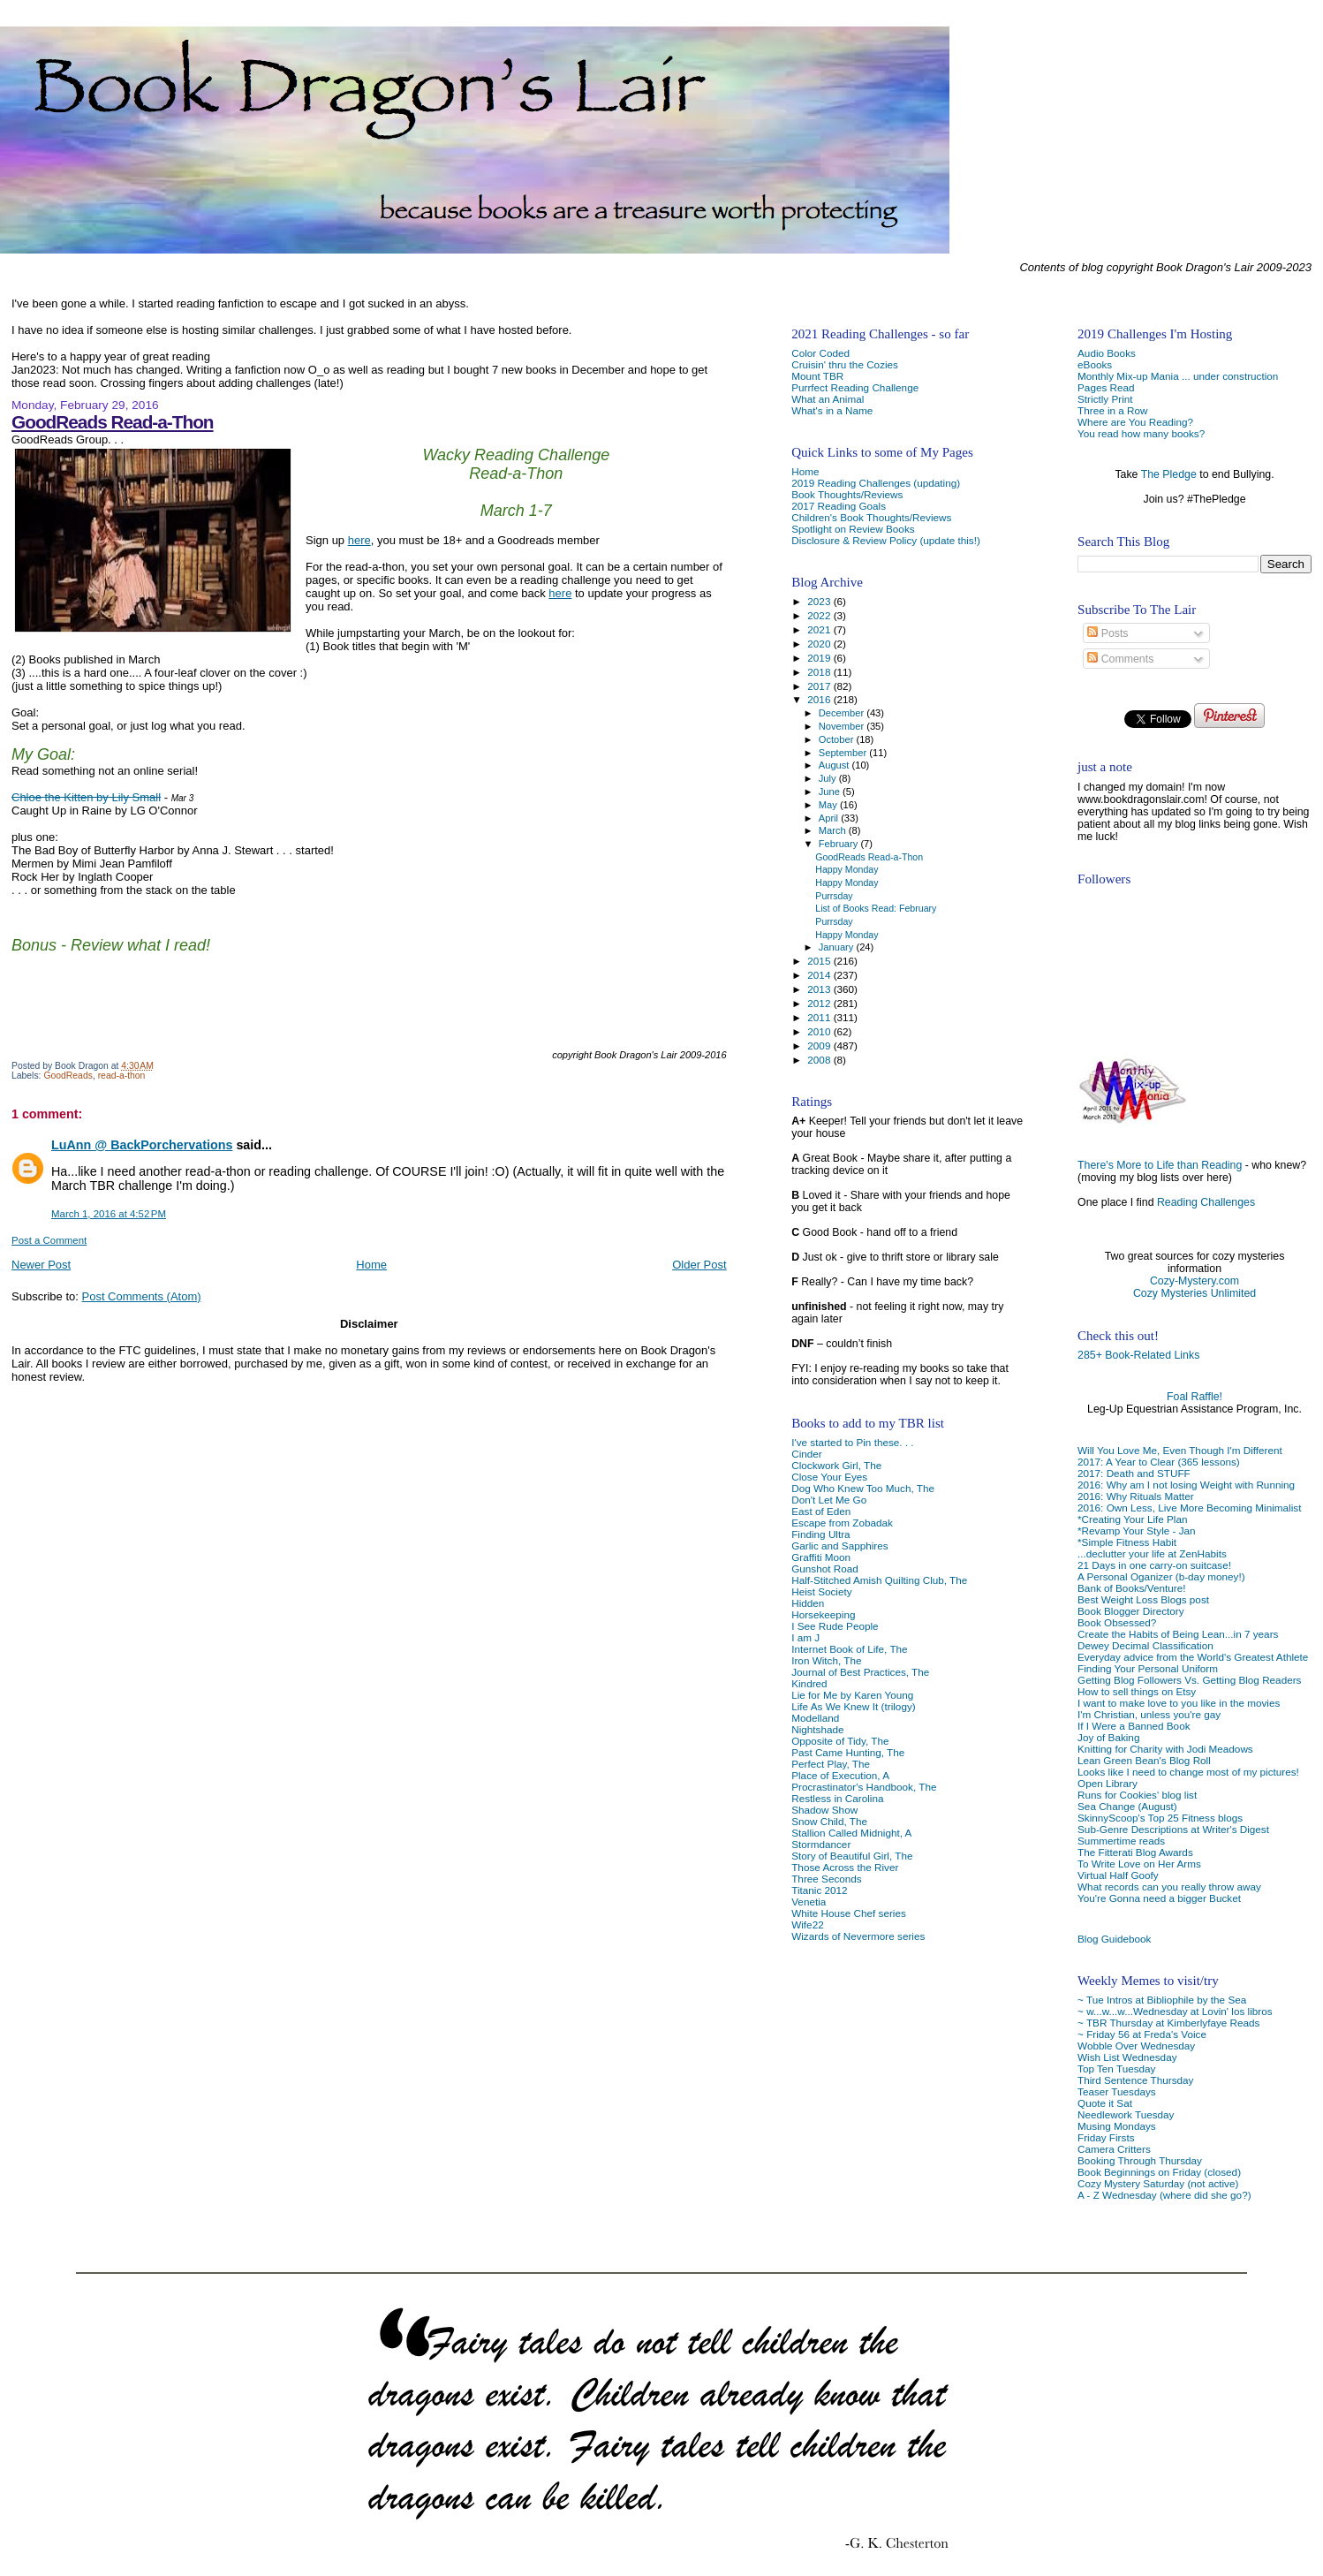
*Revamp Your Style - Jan (1136, 1530)
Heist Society (821, 1591)
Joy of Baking (1108, 1737)
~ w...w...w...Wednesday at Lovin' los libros (1175, 2011)
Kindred (809, 1683)
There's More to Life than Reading (1159, 1165)
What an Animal (827, 399)
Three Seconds (826, 1878)
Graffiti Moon (820, 1557)
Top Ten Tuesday (1116, 2068)
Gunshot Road (824, 1568)
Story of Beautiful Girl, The (851, 1855)
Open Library (1107, 1783)
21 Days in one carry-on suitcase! (1154, 1565)
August (835, 765)
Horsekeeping (823, 1614)
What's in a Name (832, 410)
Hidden (807, 1603)
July (829, 778)
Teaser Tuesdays (1116, 2091)
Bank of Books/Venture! (1131, 1588)
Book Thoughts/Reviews (847, 494)
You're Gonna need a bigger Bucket (1159, 1898)
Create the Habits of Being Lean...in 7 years (1177, 1634)
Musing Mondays (1116, 2126)
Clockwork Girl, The (836, 1465)
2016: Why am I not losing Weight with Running (1186, 1484)
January (838, 947)
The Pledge (1169, 474)
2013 (820, 989)
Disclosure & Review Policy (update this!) (885, 540)
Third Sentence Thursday (1135, 2080)
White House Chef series (848, 1913)
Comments (1120, 659)
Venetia (808, 1901)
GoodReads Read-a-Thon (112, 422)
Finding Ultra (820, 1534)
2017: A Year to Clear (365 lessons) (1158, 1461)
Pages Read (1106, 387)
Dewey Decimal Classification (1145, 1645)
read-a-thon (122, 1075)
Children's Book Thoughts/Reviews (871, 517)
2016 (820, 699)
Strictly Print (1105, 399)
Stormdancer (820, 1844)
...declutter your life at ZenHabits (1152, 1553)
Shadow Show (824, 1809)
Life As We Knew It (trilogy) (853, 1706)
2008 (820, 1059)
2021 (820, 629)
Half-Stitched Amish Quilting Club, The (879, 1580)
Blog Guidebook (1114, 1938)
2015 (820, 960)
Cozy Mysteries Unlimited (1194, 1293)
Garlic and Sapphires (839, 1545)
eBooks (1094, 364)
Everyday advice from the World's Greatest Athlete (1192, 1657)
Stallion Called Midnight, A (851, 1832)
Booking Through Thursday (1139, 2160)
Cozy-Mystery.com (1194, 1281)
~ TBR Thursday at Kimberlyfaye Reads (1168, 2022)
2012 (820, 1003)
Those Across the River (844, 1867)
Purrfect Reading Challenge (855, 387)
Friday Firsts (1105, 2137)
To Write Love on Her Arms (1139, 1863)
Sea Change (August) (1127, 1806)
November (842, 726)
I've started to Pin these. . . (852, 1442)
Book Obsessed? (1116, 1622)
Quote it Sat (1104, 2103)
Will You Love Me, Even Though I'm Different (1179, 1450)
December (842, 713)
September (844, 752)
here (359, 540)
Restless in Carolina (837, 1798)
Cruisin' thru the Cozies (844, 364)
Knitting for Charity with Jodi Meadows (1165, 1748)
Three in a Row (1112, 410)
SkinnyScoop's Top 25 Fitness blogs (1160, 1817)
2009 (820, 1045)
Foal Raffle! (1194, 1396)
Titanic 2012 (819, 1890)
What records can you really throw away (1169, 1886)
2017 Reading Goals (838, 505)
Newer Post (41, 1264)
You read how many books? (1141, 433)
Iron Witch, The (826, 1660)
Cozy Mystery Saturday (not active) (1157, 2183)
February (840, 843)
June (831, 791)
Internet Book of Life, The (849, 1649)
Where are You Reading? (1135, 422)
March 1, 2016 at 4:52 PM (108, 1213)
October (838, 739)
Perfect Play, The (830, 1763)
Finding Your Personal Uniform (1147, 1668)
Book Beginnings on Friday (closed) (1159, 2172)
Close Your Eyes (829, 1476)
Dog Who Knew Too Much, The (862, 1488)
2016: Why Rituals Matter (1135, 1496)
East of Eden (820, 1511)
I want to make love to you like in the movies (1178, 1702)
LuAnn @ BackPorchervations (141, 1145)
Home (371, 1264)
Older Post (699, 1264)
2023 (820, 601)
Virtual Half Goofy (1118, 1875)
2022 (820, 615)
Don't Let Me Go (828, 1499)
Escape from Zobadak (842, 1522)
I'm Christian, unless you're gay (1149, 1714)
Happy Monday (846, 869)
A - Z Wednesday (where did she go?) (1164, 2195)
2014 (820, 975)
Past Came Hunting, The (847, 1752)
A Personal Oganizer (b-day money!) (1161, 1576)
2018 (820, 672)
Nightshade (817, 1729)
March (834, 830)
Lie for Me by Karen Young (852, 1695)
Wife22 (807, 1924)
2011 (820, 1017)
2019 (820, 657)
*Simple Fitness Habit (1126, 1542)
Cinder (806, 1453)
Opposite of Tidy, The (839, 1740)
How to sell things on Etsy (1136, 1691)
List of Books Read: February (875, 908)
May (829, 804)
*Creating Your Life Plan (1132, 1519)
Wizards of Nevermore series (858, 1936)
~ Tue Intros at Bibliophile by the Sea (1161, 1999)
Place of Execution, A (840, 1775)
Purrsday (833, 895)
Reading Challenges (1206, 1202)
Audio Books (1106, 353)
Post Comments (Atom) (141, 1296)
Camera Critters (1114, 2149)
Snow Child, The (829, 1821)
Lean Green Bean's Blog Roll (1144, 1760)
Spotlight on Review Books (852, 528)
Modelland (815, 1718)
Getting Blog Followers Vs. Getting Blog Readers (1189, 1680)
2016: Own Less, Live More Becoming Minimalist (1189, 1507)
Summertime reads (1121, 1840)
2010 (820, 1031)
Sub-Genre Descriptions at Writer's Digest (1173, 1829)
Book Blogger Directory (1130, 1611)
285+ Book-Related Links (1138, 1355)
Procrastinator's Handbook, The (863, 1786)
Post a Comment (49, 1240)
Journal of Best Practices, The (860, 1672)
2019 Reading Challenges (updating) (875, 483)
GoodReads (67, 1075)
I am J (805, 1637)
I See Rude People (834, 1626)
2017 (820, 686)
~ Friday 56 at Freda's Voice (1141, 2034)
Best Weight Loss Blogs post (1143, 1599)
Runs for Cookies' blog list (1137, 1794)
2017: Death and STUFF (1134, 1473)
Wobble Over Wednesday (1136, 2045)
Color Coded (820, 353)
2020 (820, 643)
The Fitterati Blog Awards (1135, 1852)
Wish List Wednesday (1126, 2057)
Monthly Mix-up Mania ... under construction (1177, 376)
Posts (1107, 633)
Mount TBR (817, 376)
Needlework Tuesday (1125, 2114)
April (830, 818)
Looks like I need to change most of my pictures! (1188, 1771)
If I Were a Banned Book (1133, 1725)
